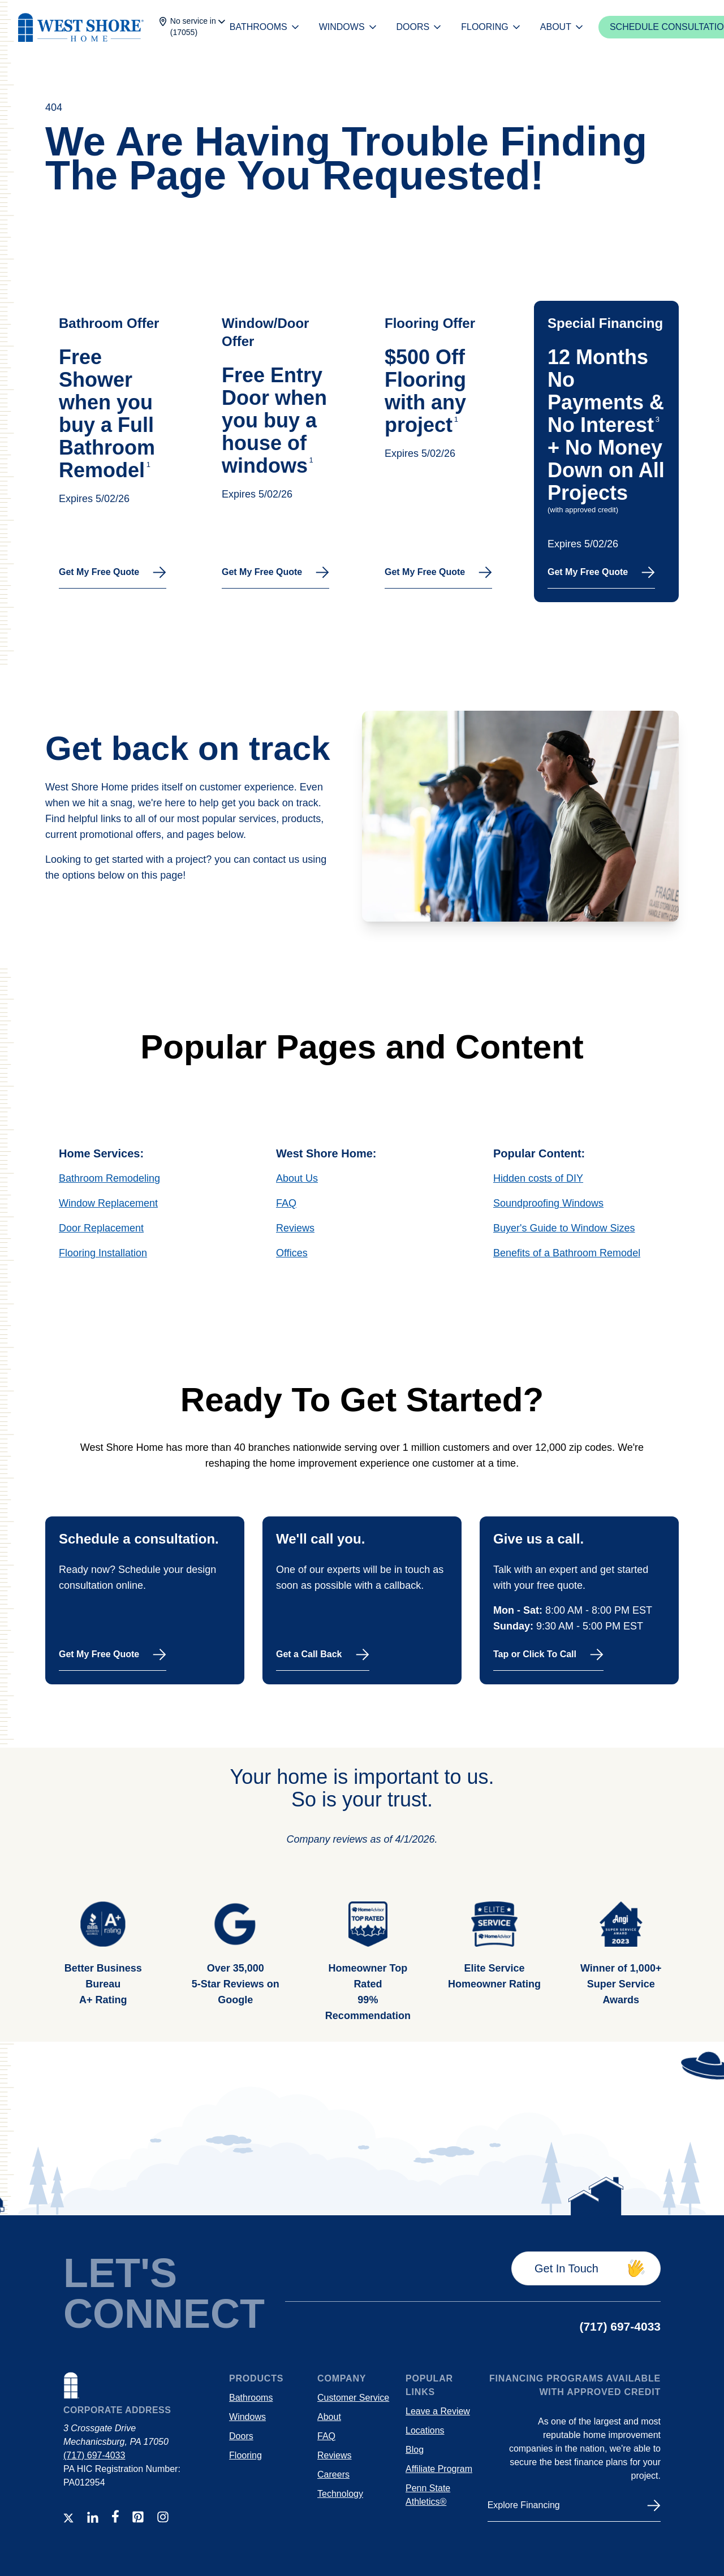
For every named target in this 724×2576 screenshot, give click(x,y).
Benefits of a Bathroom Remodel (566, 1253)
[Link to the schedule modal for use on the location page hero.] (117, 451)
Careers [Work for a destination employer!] (333, 2474)
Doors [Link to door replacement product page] (241, 2436)
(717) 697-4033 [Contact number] (94, 2455)
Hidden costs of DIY (538, 1178)
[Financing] (574, 2510)
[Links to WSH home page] (141, 2388)
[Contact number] (620, 2327)
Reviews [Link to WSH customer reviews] (334, 2455)
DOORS (420, 27)
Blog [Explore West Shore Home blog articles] (415, 2449)
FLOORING (491, 27)
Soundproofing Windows (548, 1203)
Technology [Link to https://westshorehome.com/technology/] (340, 2494)
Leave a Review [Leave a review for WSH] (438, 2411)
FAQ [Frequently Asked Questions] (326, 2436)
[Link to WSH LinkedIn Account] (92, 2517)
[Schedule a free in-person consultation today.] (144, 1600)
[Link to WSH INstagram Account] (163, 2517)
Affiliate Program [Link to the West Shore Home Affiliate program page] (439, 2469)
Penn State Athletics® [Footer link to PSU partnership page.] (428, 2494)
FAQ (286, 1203)
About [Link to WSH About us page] (329, 2417)
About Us (297, 1178)
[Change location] (191, 27)
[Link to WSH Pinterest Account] (138, 2517)
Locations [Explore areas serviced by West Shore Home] (425, 2430)
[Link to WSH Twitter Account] (68, 2518)
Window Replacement (108, 1203)
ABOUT (562, 27)
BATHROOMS (265, 27)
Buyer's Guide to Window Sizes (564, 1228)
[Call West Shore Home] (579, 1600)
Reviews (295, 1228)
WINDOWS (348, 27)
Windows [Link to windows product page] (247, 2417)
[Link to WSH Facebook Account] (115, 2516)
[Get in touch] (586, 2268)
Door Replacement (101, 1228)
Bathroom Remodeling (109, 1178)
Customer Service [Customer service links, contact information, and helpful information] (353, 2397)
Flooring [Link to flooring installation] (245, 2455)
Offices (292, 1253)
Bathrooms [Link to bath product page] (251, 2397)
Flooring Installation (103, 1253)
